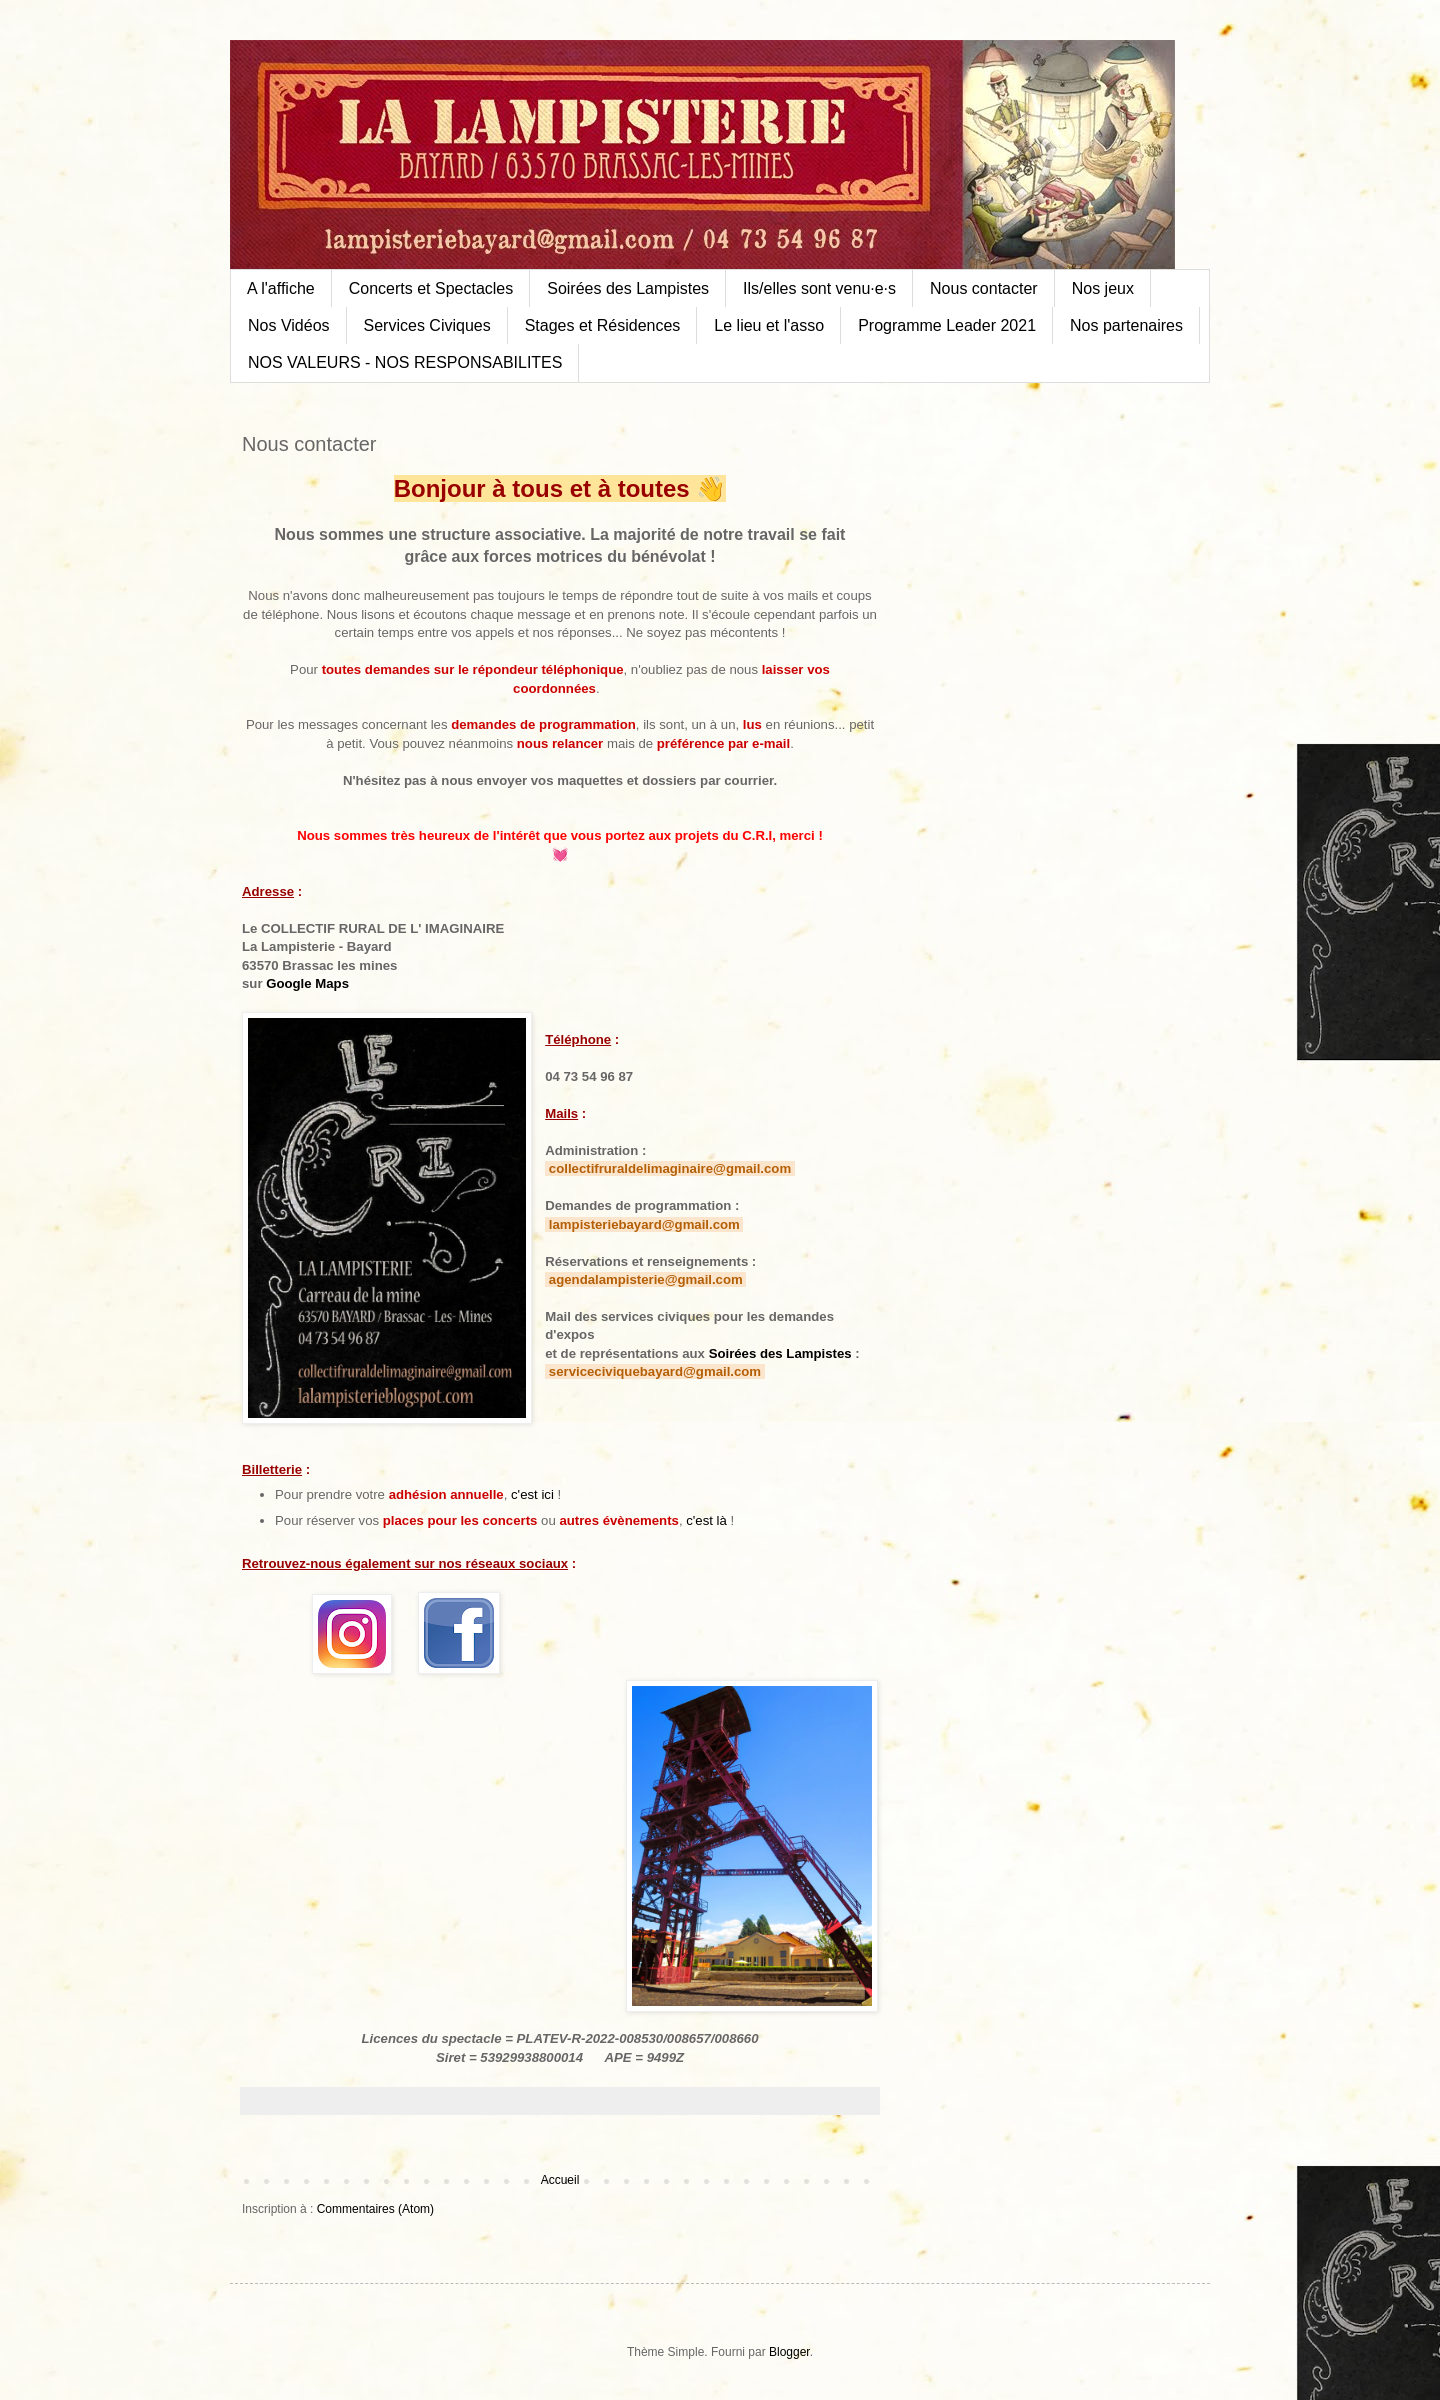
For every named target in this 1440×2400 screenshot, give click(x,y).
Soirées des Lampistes (628, 288)
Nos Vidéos (289, 325)
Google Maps (307, 983)
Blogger (789, 2352)
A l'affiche (281, 288)
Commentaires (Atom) (375, 2209)
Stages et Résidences (603, 325)
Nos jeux (1103, 288)
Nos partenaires (1126, 325)
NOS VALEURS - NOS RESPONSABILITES (405, 362)
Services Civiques (427, 325)
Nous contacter (984, 288)
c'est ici (532, 1494)
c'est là (706, 1520)
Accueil (560, 2180)
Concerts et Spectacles (431, 288)
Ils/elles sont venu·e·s (819, 288)
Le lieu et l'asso (769, 325)
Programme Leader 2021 (947, 325)
